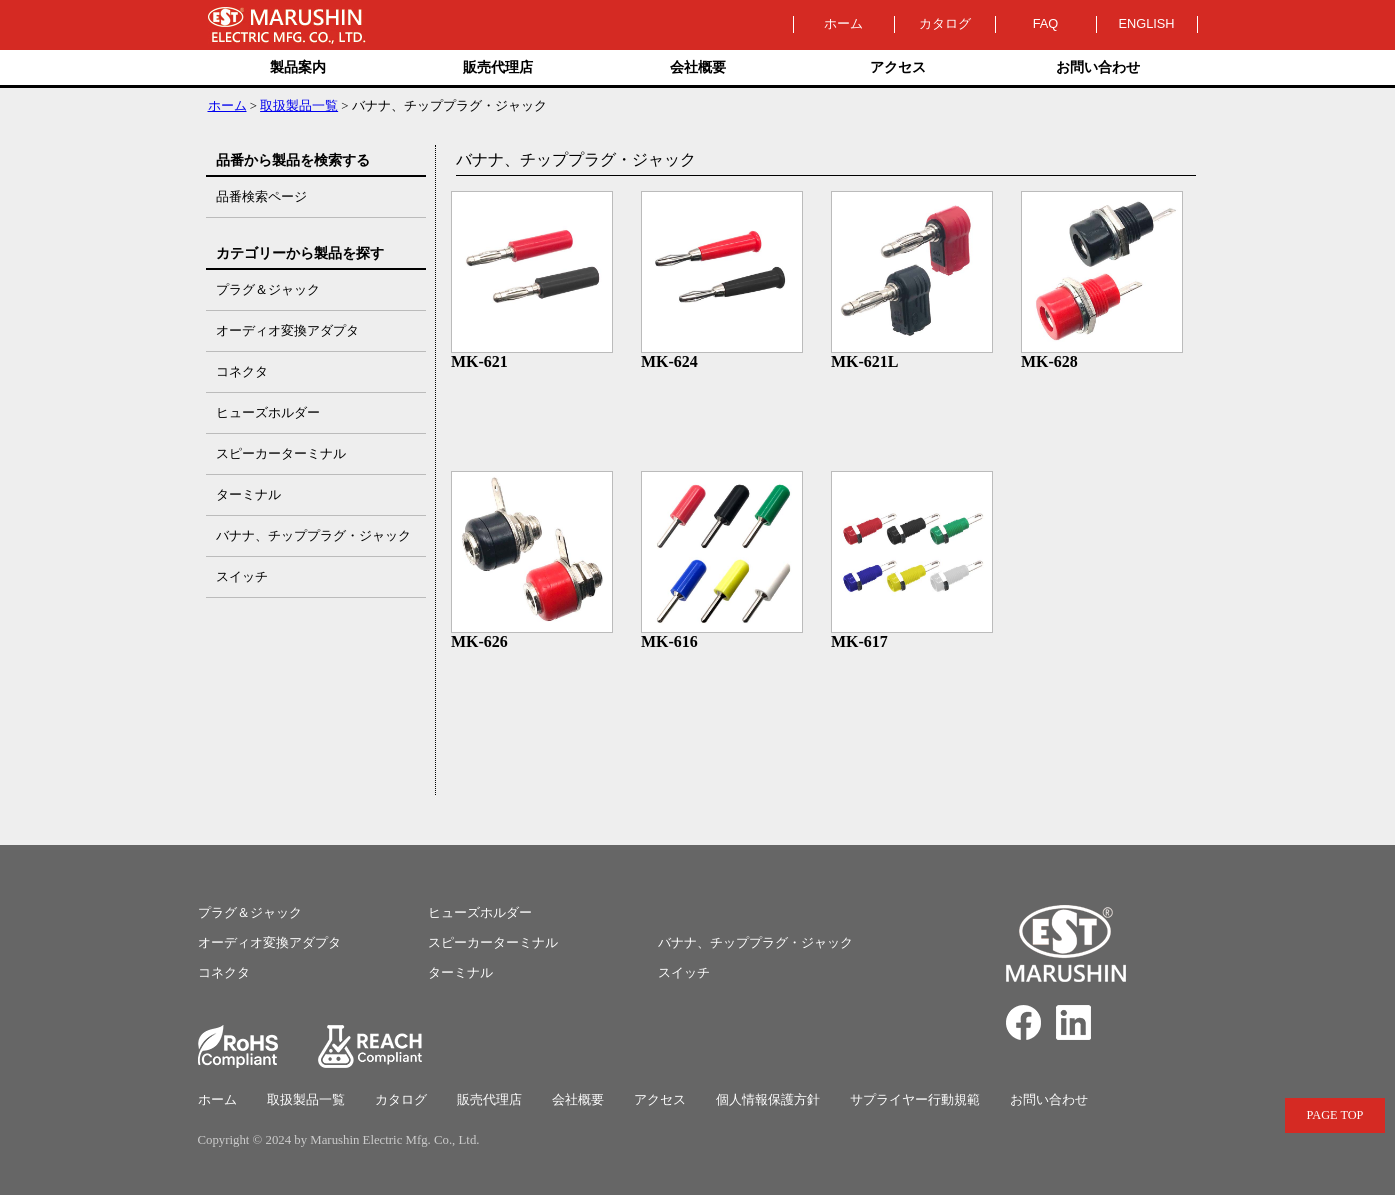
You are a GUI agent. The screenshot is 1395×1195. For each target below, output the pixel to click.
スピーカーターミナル (493, 943)
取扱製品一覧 (299, 106)
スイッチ (684, 973)
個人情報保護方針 (768, 1100)
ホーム (843, 23)
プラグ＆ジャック (250, 913)
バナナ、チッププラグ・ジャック (755, 943)
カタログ (945, 23)
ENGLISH (1146, 23)
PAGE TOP (1335, 1115)
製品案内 (298, 67)
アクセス (898, 67)
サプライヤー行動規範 (915, 1100)
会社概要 (698, 67)
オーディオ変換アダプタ (269, 943)
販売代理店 (498, 67)
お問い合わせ (1098, 67)
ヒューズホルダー (480, 913)
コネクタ (224, 973)
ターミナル (460, 973)
